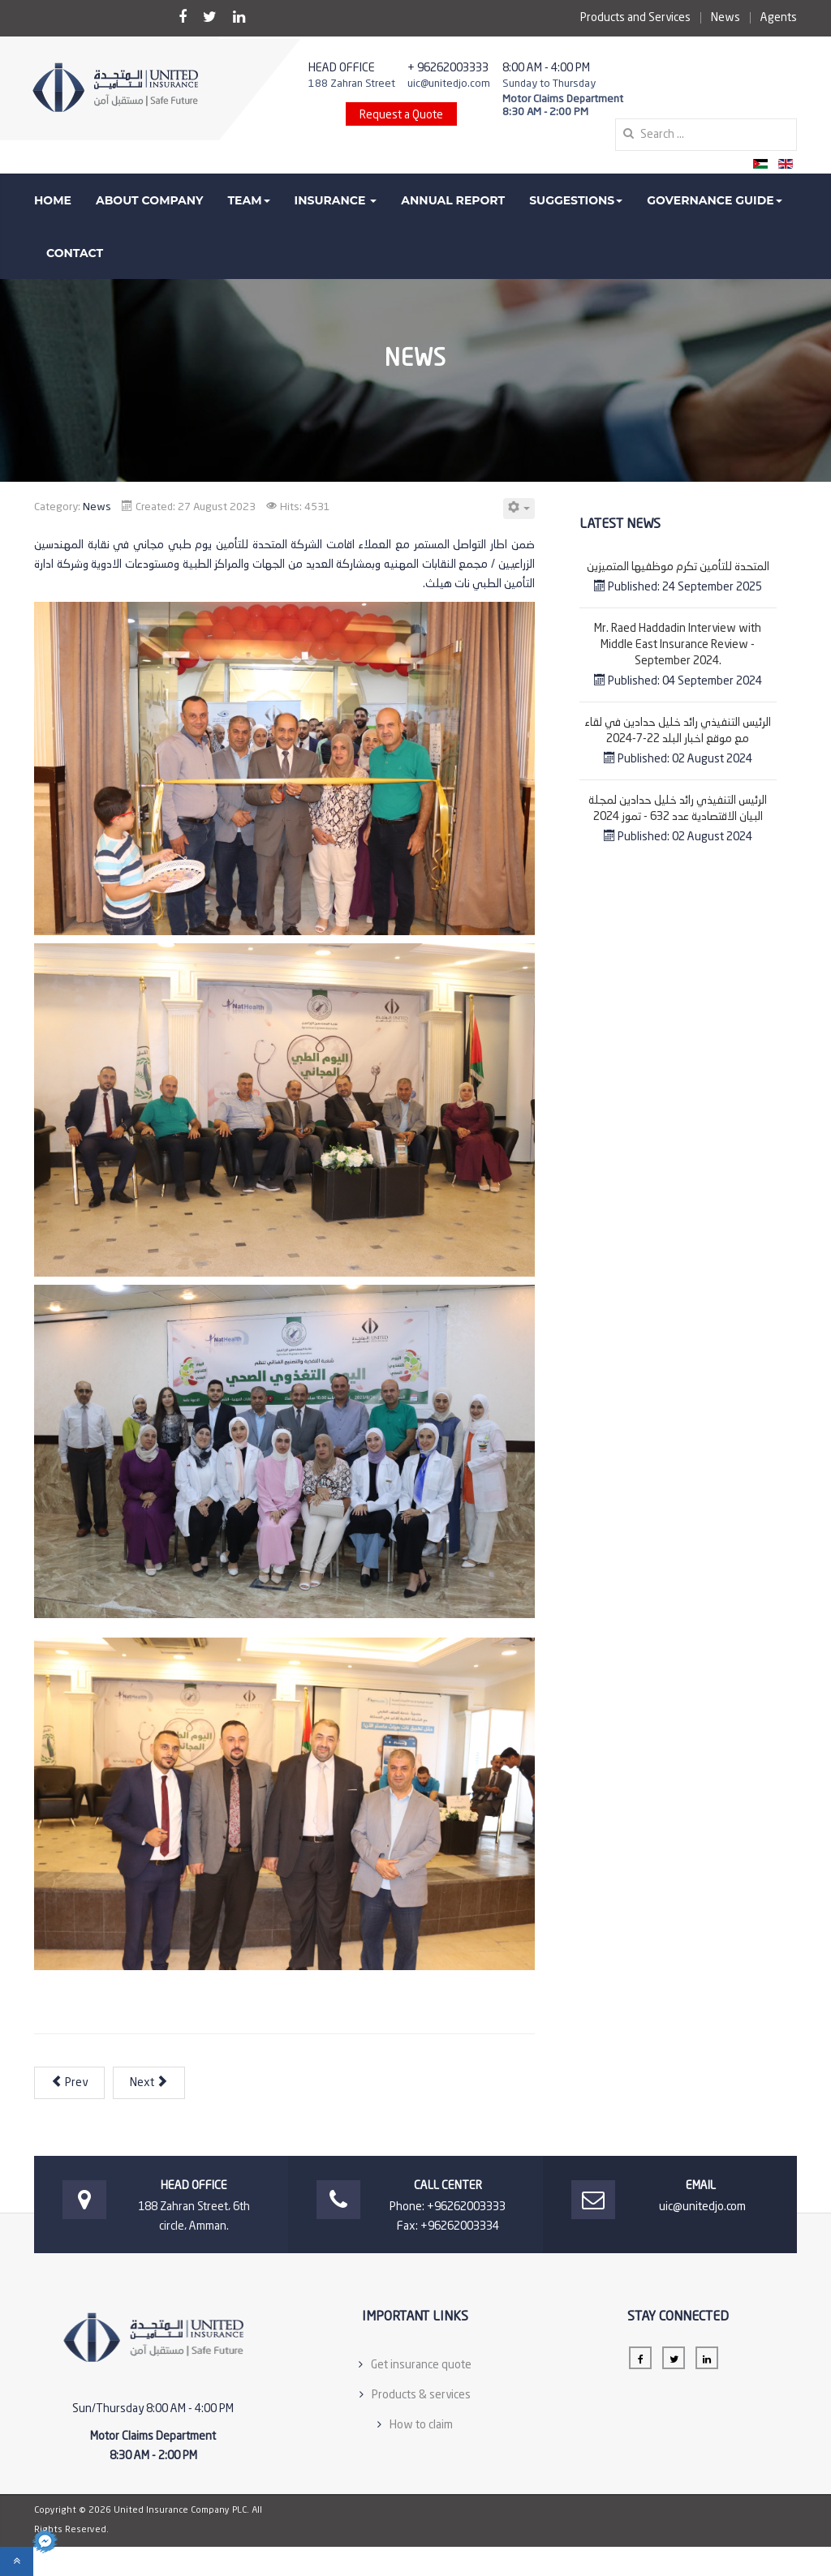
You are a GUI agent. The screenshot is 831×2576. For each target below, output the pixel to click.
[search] (706, 134)
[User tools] (519, 508)
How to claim (421, 2425)
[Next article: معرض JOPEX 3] (149, 2083)
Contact (74, 253)
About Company (150, 200)
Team (248, 200)
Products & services (421, 2395)
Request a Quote (401, 115)
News (725, 18)
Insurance (336, 200)
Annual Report (453, 200)
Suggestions (575, 200)
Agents (778, 18)
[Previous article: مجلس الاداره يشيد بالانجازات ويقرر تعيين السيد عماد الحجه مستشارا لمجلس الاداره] (69, 2083)
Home (52, 200)
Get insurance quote (421, 2365)
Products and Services (635, 18)
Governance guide (714, 200)
